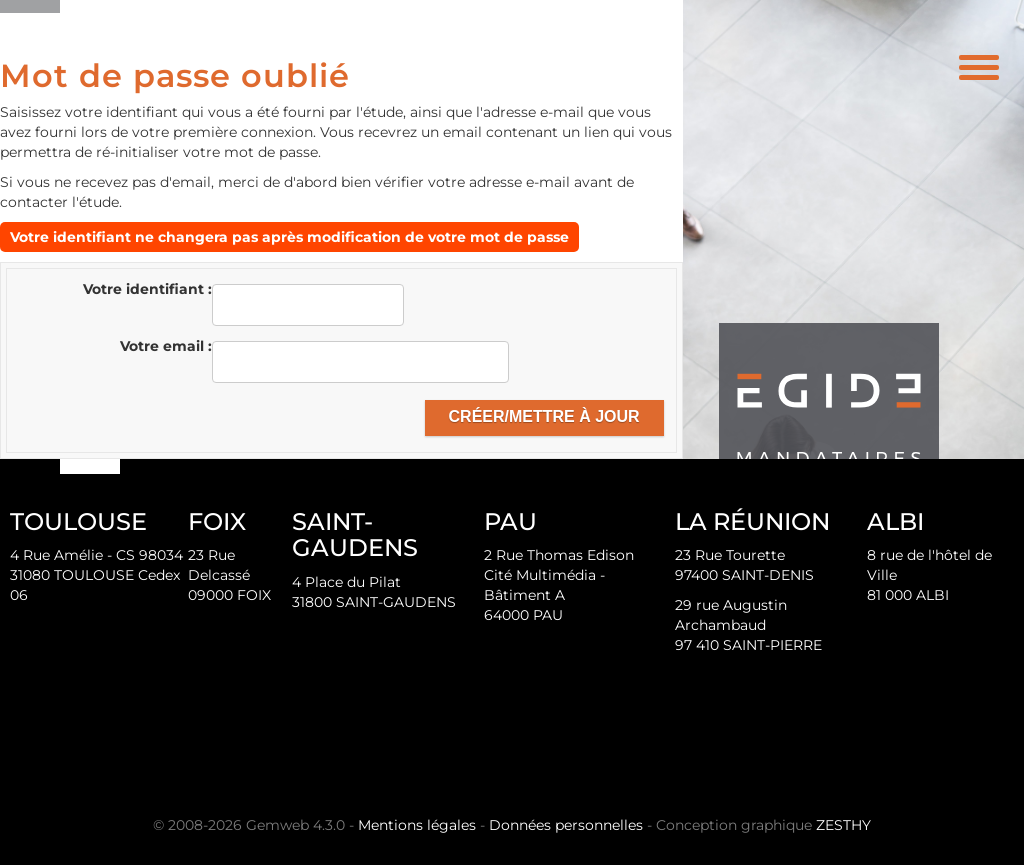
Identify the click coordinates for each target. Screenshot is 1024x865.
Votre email (164, 346)
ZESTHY (843, 825)
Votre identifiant (145, 289)
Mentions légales (417, 825)
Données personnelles (566, 825)
